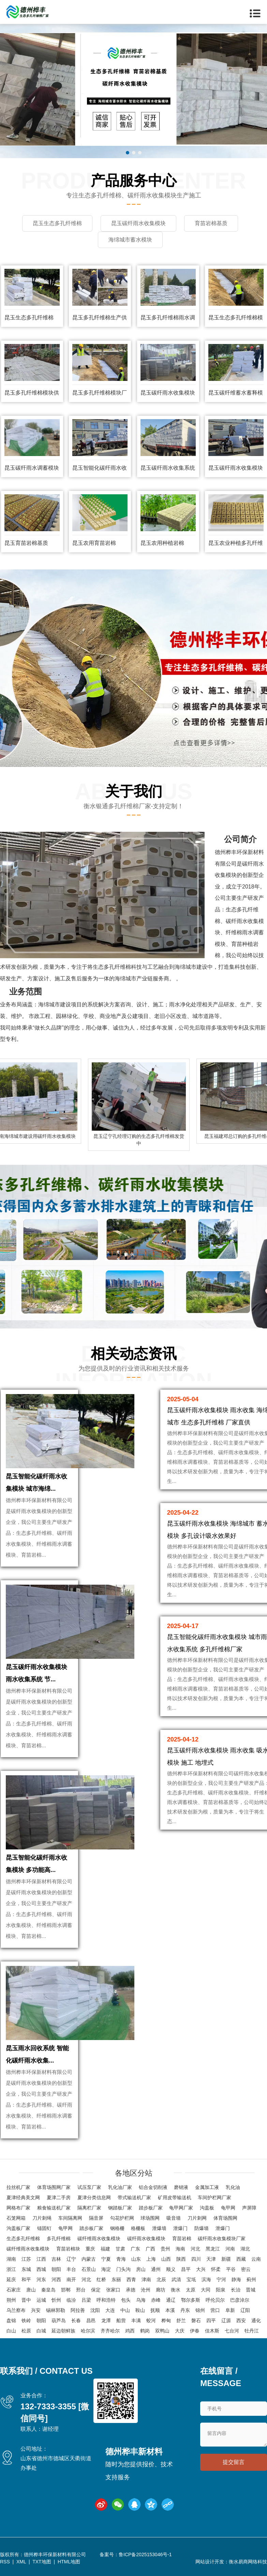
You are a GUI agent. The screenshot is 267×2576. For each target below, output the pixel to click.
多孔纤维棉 (59, 2238)
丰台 (71, 2269)
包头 (126, 2300)
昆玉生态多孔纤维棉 (29, 317)
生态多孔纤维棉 (23, 2238)
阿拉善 (78, 2310)
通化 (256, 2320)
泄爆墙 (159, 2228)
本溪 (170, 2310)
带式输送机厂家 (134, 2197)
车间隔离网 (70, 2218)
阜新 (230, 2310)
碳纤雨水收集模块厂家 (222, 2238)
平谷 (231, 2269)
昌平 (186, 2269)
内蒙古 (88, 2259)
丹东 (185, 2310)
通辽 (171, 2300)
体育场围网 (225, 2218)
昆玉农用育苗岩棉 (94, 543)
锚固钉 (44, 2228)
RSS (5, 2561)
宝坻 (191, 2279)
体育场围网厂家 (54, 2187)
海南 (180, 2248)
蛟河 (151, 2320)
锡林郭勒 (55, 2310)
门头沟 (123, 2269)
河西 (56, 2279)
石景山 (88, 2269)
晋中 (26, 2300)
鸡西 (130, 2330)
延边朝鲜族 (63, 2330)
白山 (11, 2330)
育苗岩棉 (181, 2238)
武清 (176, 2279)
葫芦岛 (58, 2320)
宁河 (221, 2279)
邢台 (81, 2289)
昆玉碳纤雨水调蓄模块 (31, 468)
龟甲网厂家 (181, 2207)
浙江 (11, 2269)
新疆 (226, 2259)
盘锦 (11, 2320)
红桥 (101, 2279)
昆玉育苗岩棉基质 (26, 543)
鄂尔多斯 (190, 2300)
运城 (41, 2300)
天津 (211, 2259)
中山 (125, 2310)
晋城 (250, 2289)
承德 (130, 2289)
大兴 (201, 2269)
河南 (230, 2248)
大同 (205, 2289)
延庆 (11, 2279)
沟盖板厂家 (18, 2228)
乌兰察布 (16, 2310)
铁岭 (26, 2320)
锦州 (200, 2310)
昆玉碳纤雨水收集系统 (167, 468)
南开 (71, 2279)
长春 (76, 2320)
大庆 (179, 2330)
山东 (136, 2259)
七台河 (232, 2330)
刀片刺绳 (41, 2218)
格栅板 (138, 2228)
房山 (141, 2269)
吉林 (56, 2259)
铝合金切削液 (153, 2187)
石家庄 (13, 2289)
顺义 (171, 2269)
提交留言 (233, 2462)
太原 (190, 2289)
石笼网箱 (16, 2218)
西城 (41, 2269)
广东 (135, 2248)
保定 (96, 2289)
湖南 (11, 2259)
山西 (166, 2259)
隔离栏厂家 (89, 2207)
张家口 (113, 2289)
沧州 (145, 2289)
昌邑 (91, 2320)
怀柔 (216, 2269)
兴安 (36, 2310)
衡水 (175, 2289)
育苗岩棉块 (68, 2248)
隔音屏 (96, 2218)
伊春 (194, 2330)
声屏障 (249, 2207)
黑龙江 (213, 2248)
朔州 (11, 2300)
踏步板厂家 (151, 2207)
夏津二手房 (59, 2197)
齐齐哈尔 (110, 2330)
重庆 (90, 2248)
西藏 (241, 2259)
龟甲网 (228, 2207)
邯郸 (66, 2289)
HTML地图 (69, 2561)
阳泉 (220, 2289)
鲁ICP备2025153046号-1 (145, 2554)
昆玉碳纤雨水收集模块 (167, 393)
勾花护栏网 (122, 2218)
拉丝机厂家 (18, 2187)
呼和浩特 (106, 2300)
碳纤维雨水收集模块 (98, 2238)
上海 (151, 2259)
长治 (235, 2289)
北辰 (161, 2279)
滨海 (206, 2279)
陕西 (181, 2259)
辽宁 (71, 2259)
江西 (41, 2259)
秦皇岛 (48, 2289)
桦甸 (166, 2320)
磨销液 (181, 2187)
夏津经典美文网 (23, 2197)
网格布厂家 (18, 2207)
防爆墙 (201, 2228)
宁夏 (106, 2259)
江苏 (26, 2259)
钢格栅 (117, 2228)
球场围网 (150, 2218)
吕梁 (86, 2300)
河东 (41, 2279)
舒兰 (181, 2320)
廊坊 (160, 2289)
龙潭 (106, 2320)
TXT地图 (41, 2561)
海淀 (106, 2269)
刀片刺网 (197, 2218)
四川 (196, 2259)
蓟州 (251, 2279)
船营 (121, 2320)
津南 (146, 2279)
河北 (195, 2248)
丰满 (136, 2320)
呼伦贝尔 (215, 2300)
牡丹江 (251, 2330)
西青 (131, 2279)
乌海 (141, 2300)
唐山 (31, 2289)
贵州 (165, 2248)
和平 (26, 2279)
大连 (110, 2310)
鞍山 (140, 2310)
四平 (211, 2320)
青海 (121, 2259)
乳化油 (233, 2187)
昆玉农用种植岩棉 (162, 543)
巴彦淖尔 (239, 2300)
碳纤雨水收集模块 (146, 2238)
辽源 (226, 2320)
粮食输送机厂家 (54, 2207)
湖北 (245, 2248)
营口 (215, 2310)
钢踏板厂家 (120, 2207)
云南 (256, 2259)
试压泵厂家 (89, 2187)
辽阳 (245, 2310)
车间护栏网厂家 (214, 2197)
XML (21, 2561)
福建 (105, 2248)
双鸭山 (162, 2330)
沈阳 (95, 2310)
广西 (150, 2248)
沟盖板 (207, 2207)
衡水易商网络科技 (248, 2561)
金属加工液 (207, 2187)
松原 (26, 2330)
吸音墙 (173, 2218)
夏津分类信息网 (94, 2197)
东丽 (116, 2279)
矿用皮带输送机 (174, 2197)
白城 (41, 2330)
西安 (241, 2320)
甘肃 (120, 2248)
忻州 (56, 2300)
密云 (246, 2269)
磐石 (196, 2320)
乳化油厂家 (120, 2187)
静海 (236, 2279)
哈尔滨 (88, 2330)
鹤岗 (145, 2330)
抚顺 (155, 2310)
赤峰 (156, 2300)
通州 (156, 2269)
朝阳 (56, 2269)
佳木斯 (212, 2330)
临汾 (71, 2300)
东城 (26, 2269)
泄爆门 (180, 2228)
